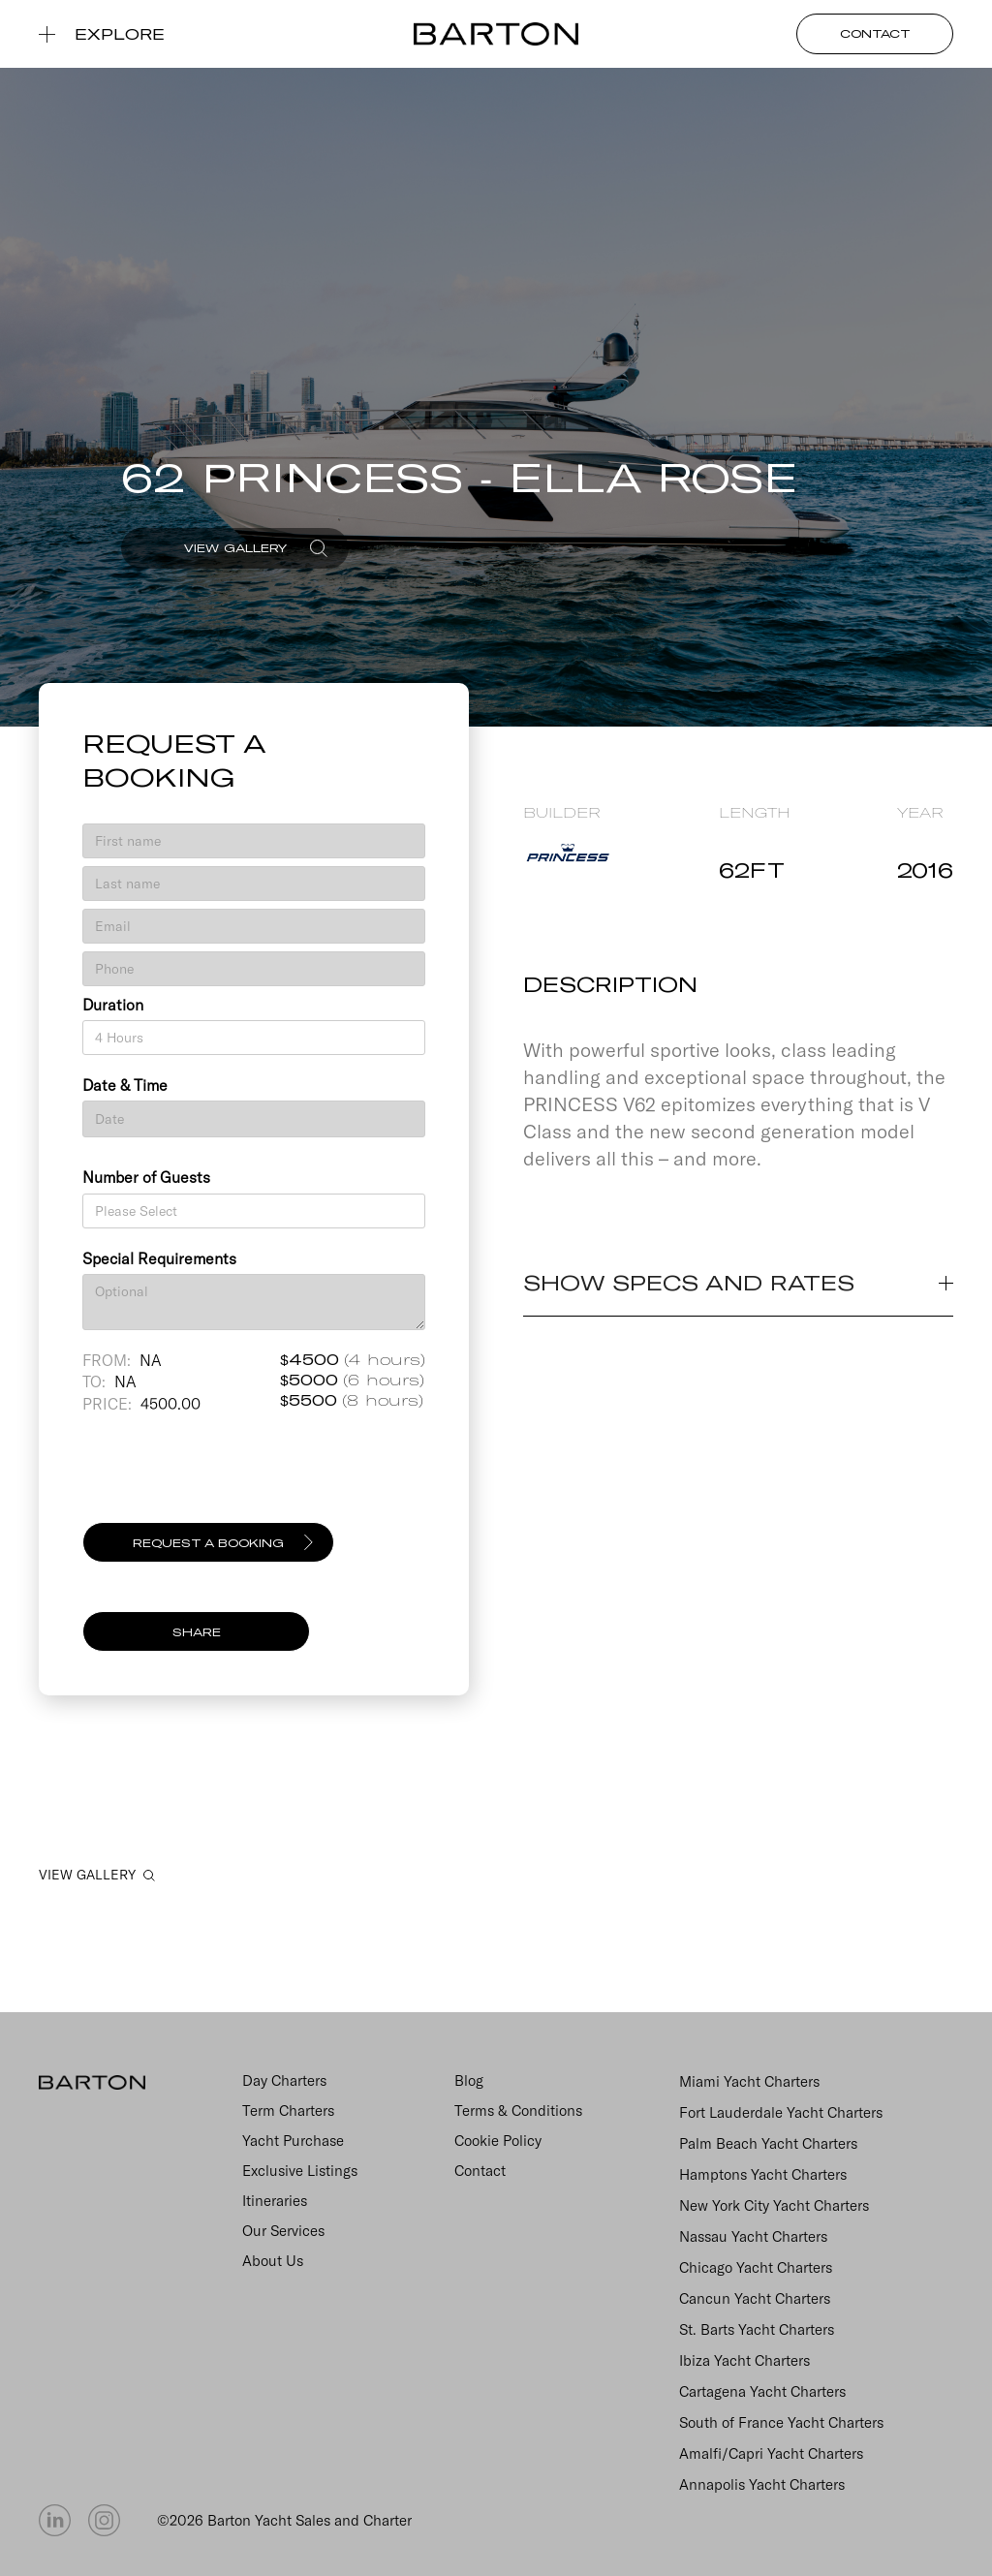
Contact (480, 2170)
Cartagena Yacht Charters (762, 2391)
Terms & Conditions (518, 2110)
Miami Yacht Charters (749, 2081)
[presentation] (229, 1476)
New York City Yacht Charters (774, 2205)
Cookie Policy (498, 2140)
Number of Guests (146, 1177)
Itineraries (274, 2200)
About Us (272, 2260)
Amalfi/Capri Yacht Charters (771, 2453)
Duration (112, 1004)
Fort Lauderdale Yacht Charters (781, 2112)
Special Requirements (159, 1258)
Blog (468, 2080)
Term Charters (288, 2110)
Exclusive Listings (299, 2170)
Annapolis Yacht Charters (762, 2484)
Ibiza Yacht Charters (744, 2360)
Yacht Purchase (293, 2140)
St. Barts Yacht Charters (756, 2329)
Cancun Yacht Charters (754, 2298)
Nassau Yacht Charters (753, 2236)
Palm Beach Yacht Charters (768, 2143)
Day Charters (284, 2080)
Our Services (283, 2230)
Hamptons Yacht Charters (763, 2174)
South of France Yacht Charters (781, 2422)
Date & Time (125, 1085)
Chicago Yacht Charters (755, 2267)
